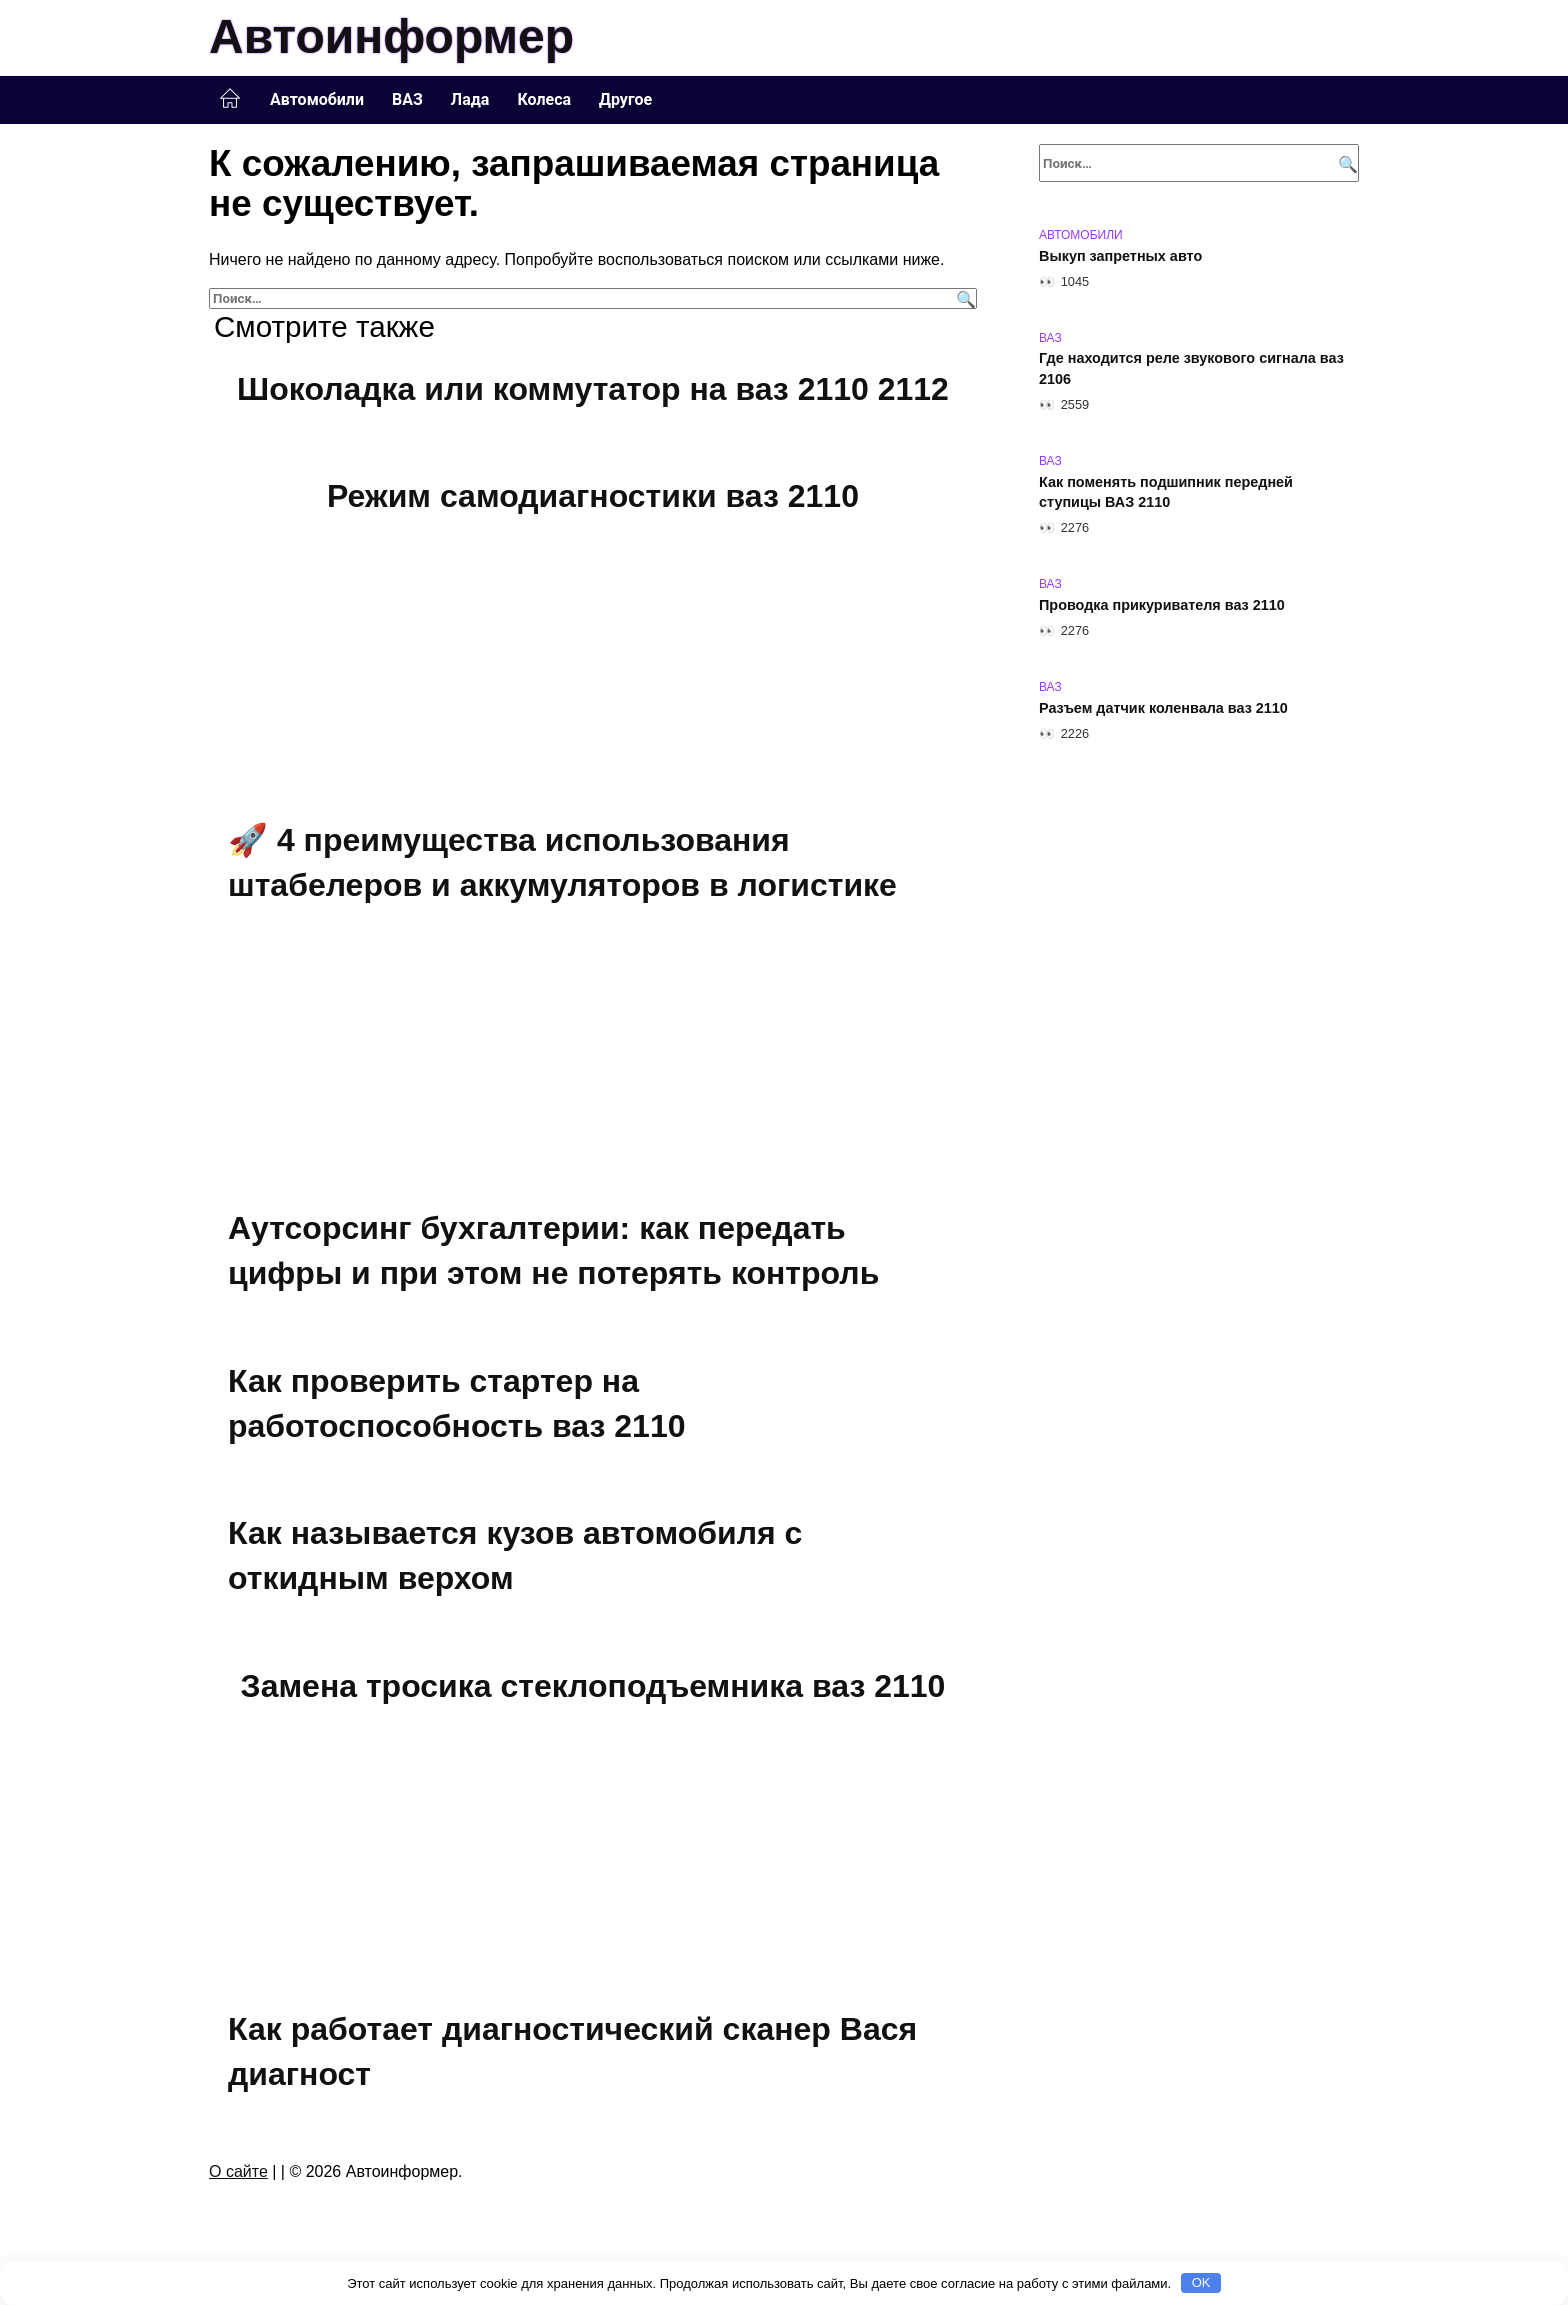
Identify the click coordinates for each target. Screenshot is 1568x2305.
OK (1201, 2282)
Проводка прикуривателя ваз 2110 (1162, 605)
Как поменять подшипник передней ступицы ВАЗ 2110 (1166, 492)
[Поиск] (963, 298)
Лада (470, 99)
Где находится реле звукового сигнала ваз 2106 (1191, 369)
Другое (625, 99)
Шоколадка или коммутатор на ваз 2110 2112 (593, 389)
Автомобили (317, 99)
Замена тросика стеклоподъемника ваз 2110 (593, 1686)
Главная (230, 99)
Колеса (544, 99)
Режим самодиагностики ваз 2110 (593, 497)
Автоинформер (391, 36)
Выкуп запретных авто (1120, 256)
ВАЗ (407, 99)
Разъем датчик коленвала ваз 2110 (1163, 708)
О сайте (238, 2171)
